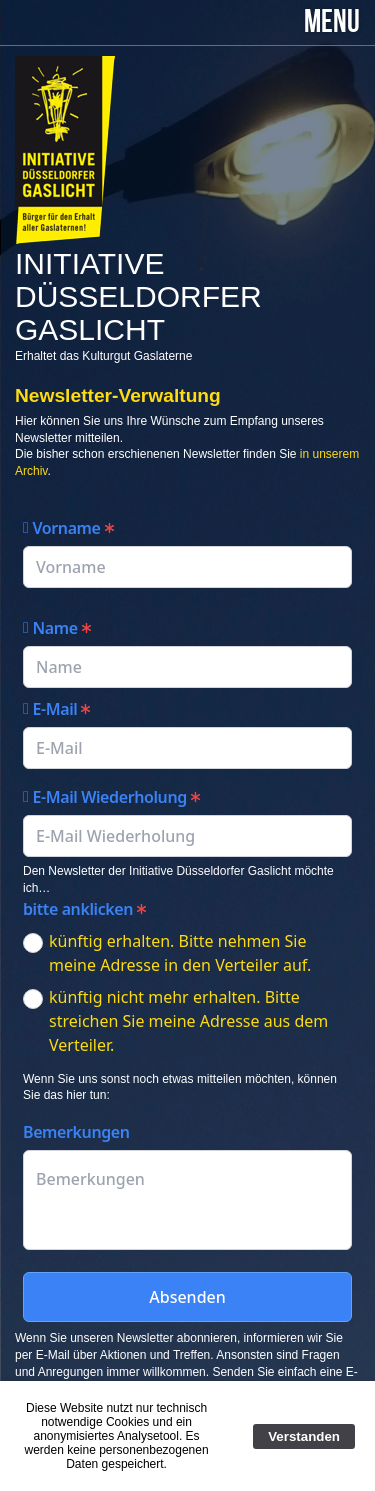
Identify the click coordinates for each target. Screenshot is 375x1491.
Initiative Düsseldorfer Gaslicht (138, 296)
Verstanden (304, 1436)
